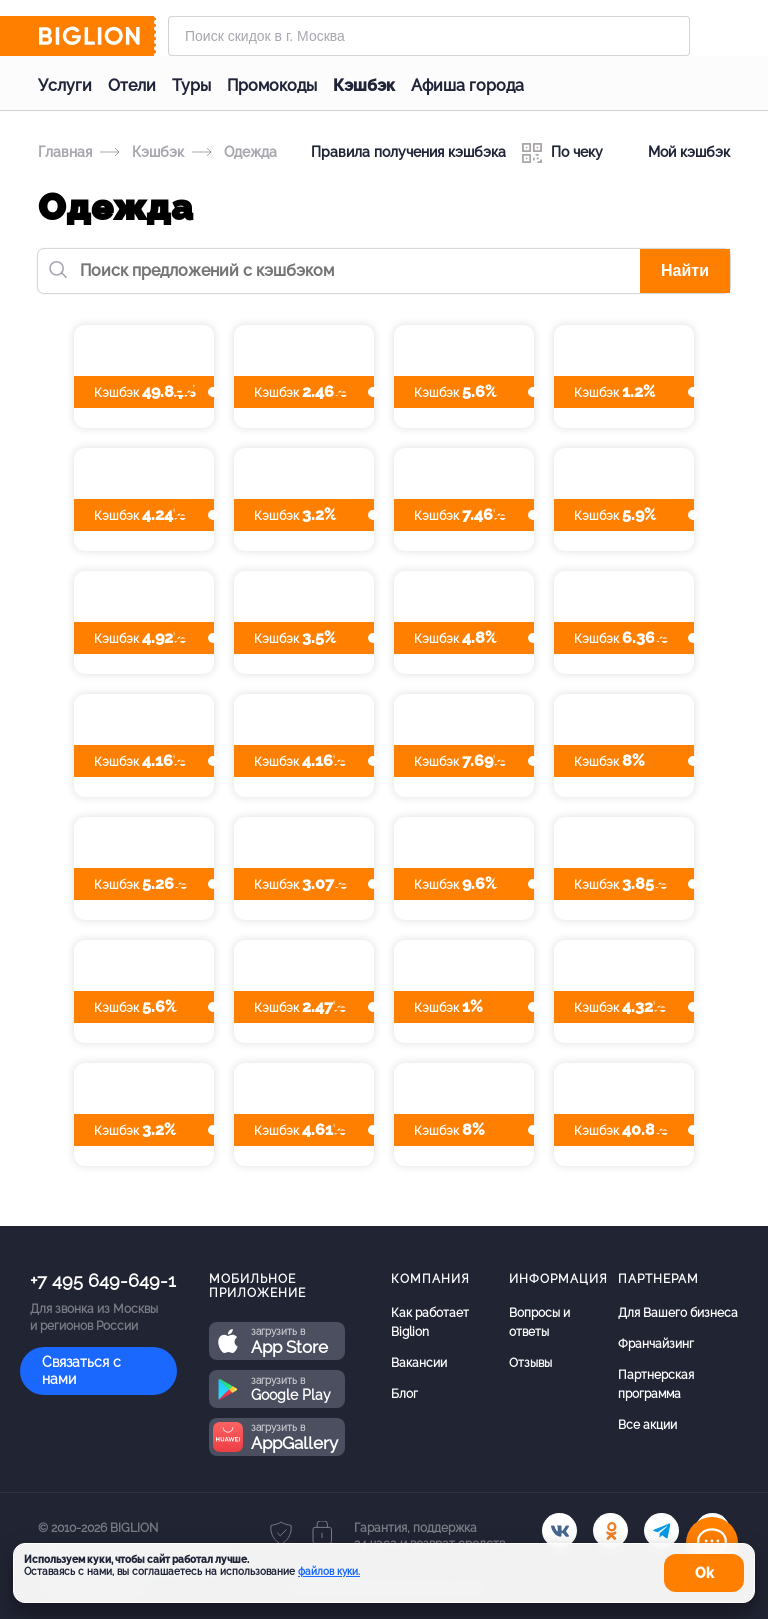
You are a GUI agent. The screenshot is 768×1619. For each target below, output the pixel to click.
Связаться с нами (81, 1370)
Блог (404, 1394)
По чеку (562, 153)
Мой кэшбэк (674, 153)
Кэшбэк (364, 85)
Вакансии (419, 1363)
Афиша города (467, 85)
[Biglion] (97, 36)
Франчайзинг (656, 1344)
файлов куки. (329, 1571)
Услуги (65, 85)
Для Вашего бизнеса (678, 1313)
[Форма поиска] (429, 36)
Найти (685, 270)
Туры (191, 85)
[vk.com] (559, 1530)
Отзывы (530, 1363)
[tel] (661, 1530)
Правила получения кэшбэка (408, 152)
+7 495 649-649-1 (103, 1280)
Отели (132, 85)
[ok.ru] (610, 1530)
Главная (65, 152)
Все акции (647, 1425)
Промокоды (272, 85)
